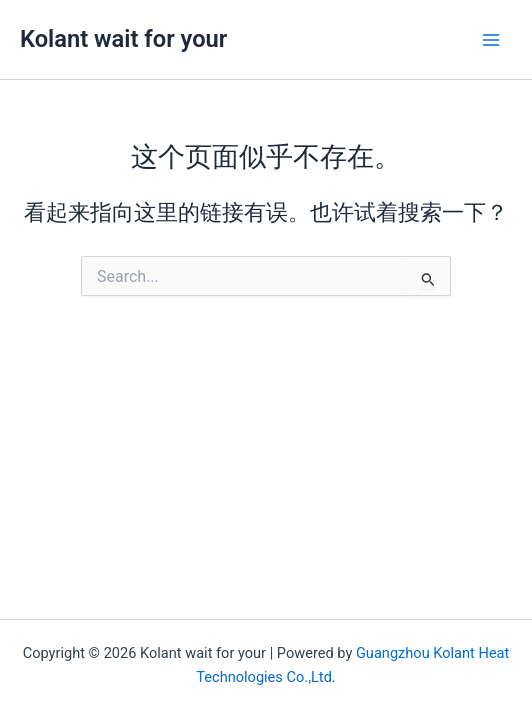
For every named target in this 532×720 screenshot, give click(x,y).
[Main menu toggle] (491, 40)
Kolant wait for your (123, 39)
